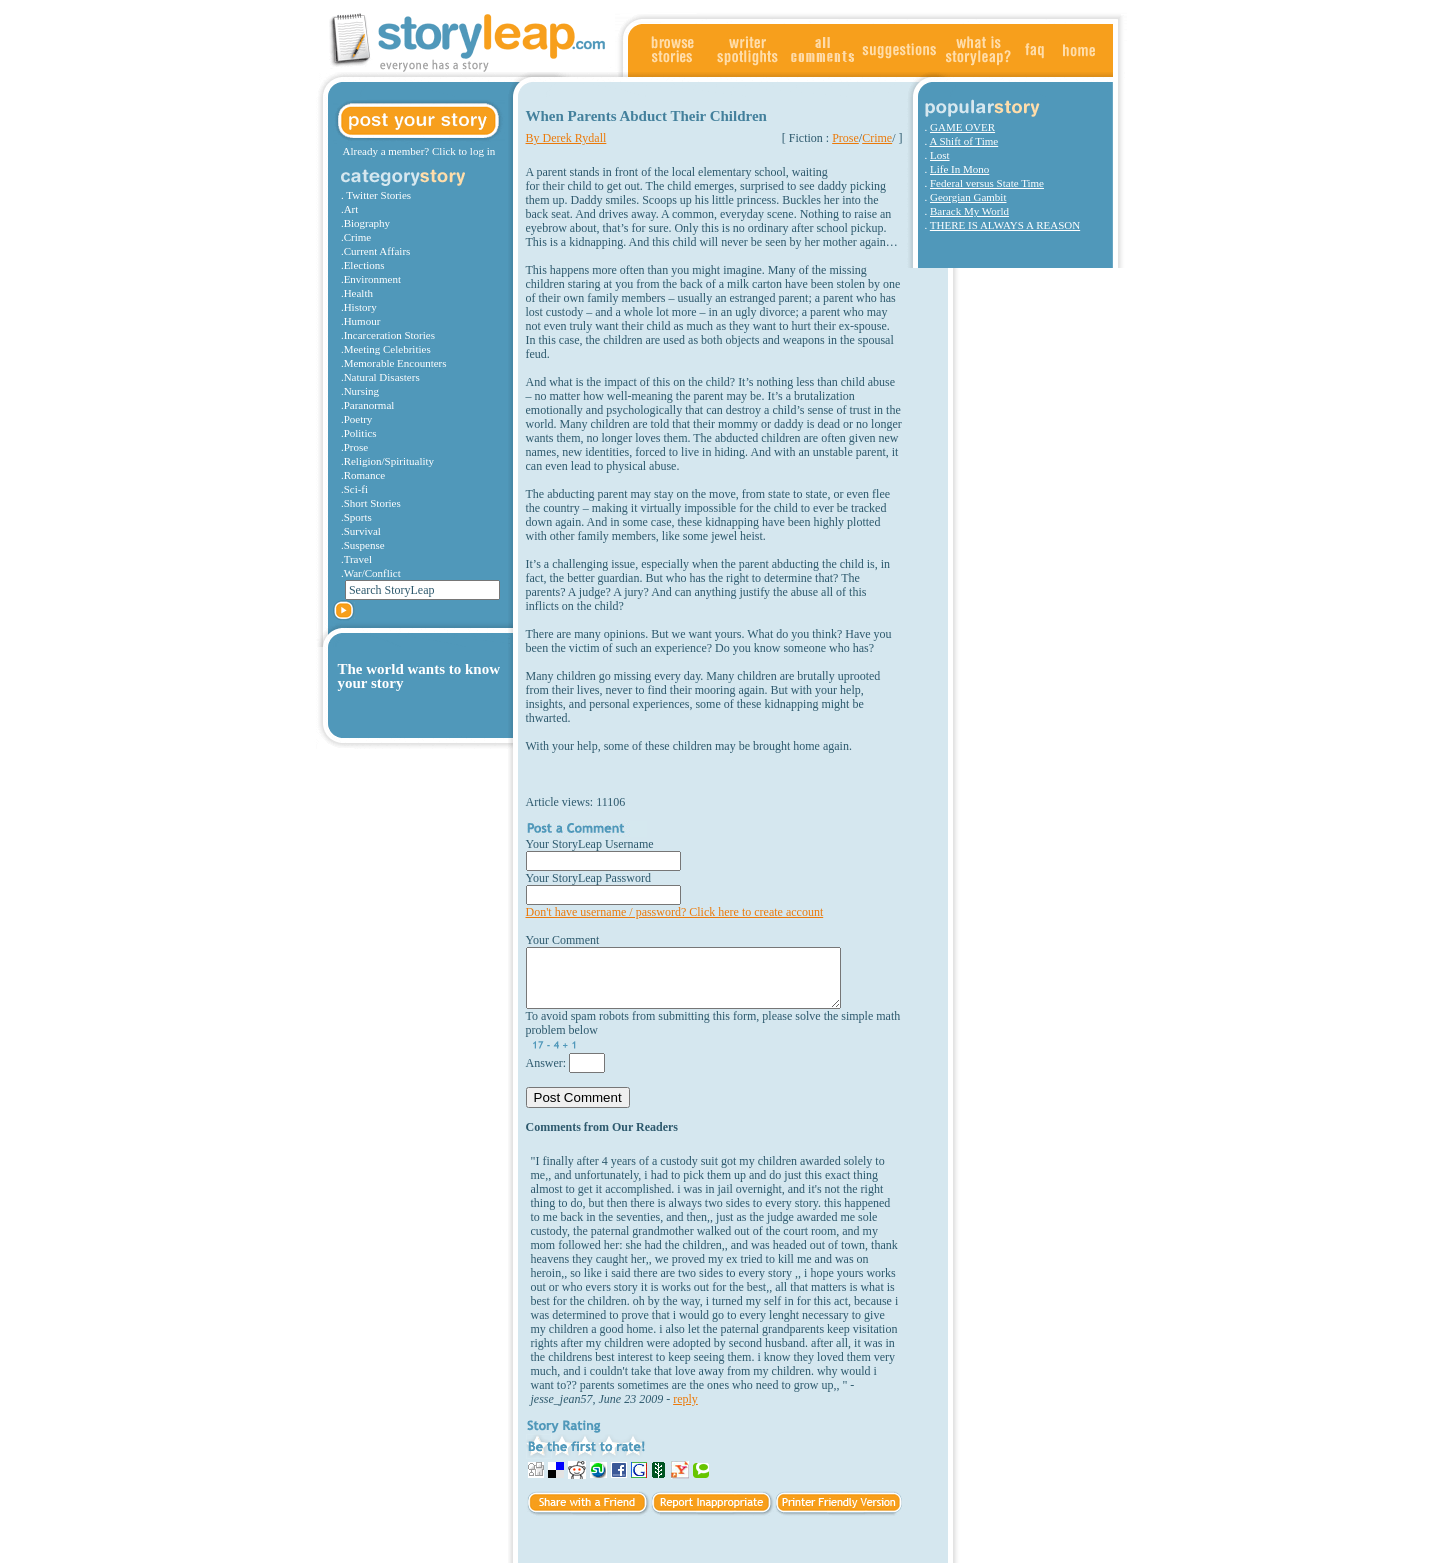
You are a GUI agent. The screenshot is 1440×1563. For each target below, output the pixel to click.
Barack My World (969, 211)
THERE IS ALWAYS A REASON (1005, 225)
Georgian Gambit (968, 197)
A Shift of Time (963, 141)
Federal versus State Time (987, 183)
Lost (940, 155)
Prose (845, 138)
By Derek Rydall (566, 138)
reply (685, 1399)
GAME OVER (962, 127)
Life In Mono (959, 169)
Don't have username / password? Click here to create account (675, 912)
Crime (877, 138)
